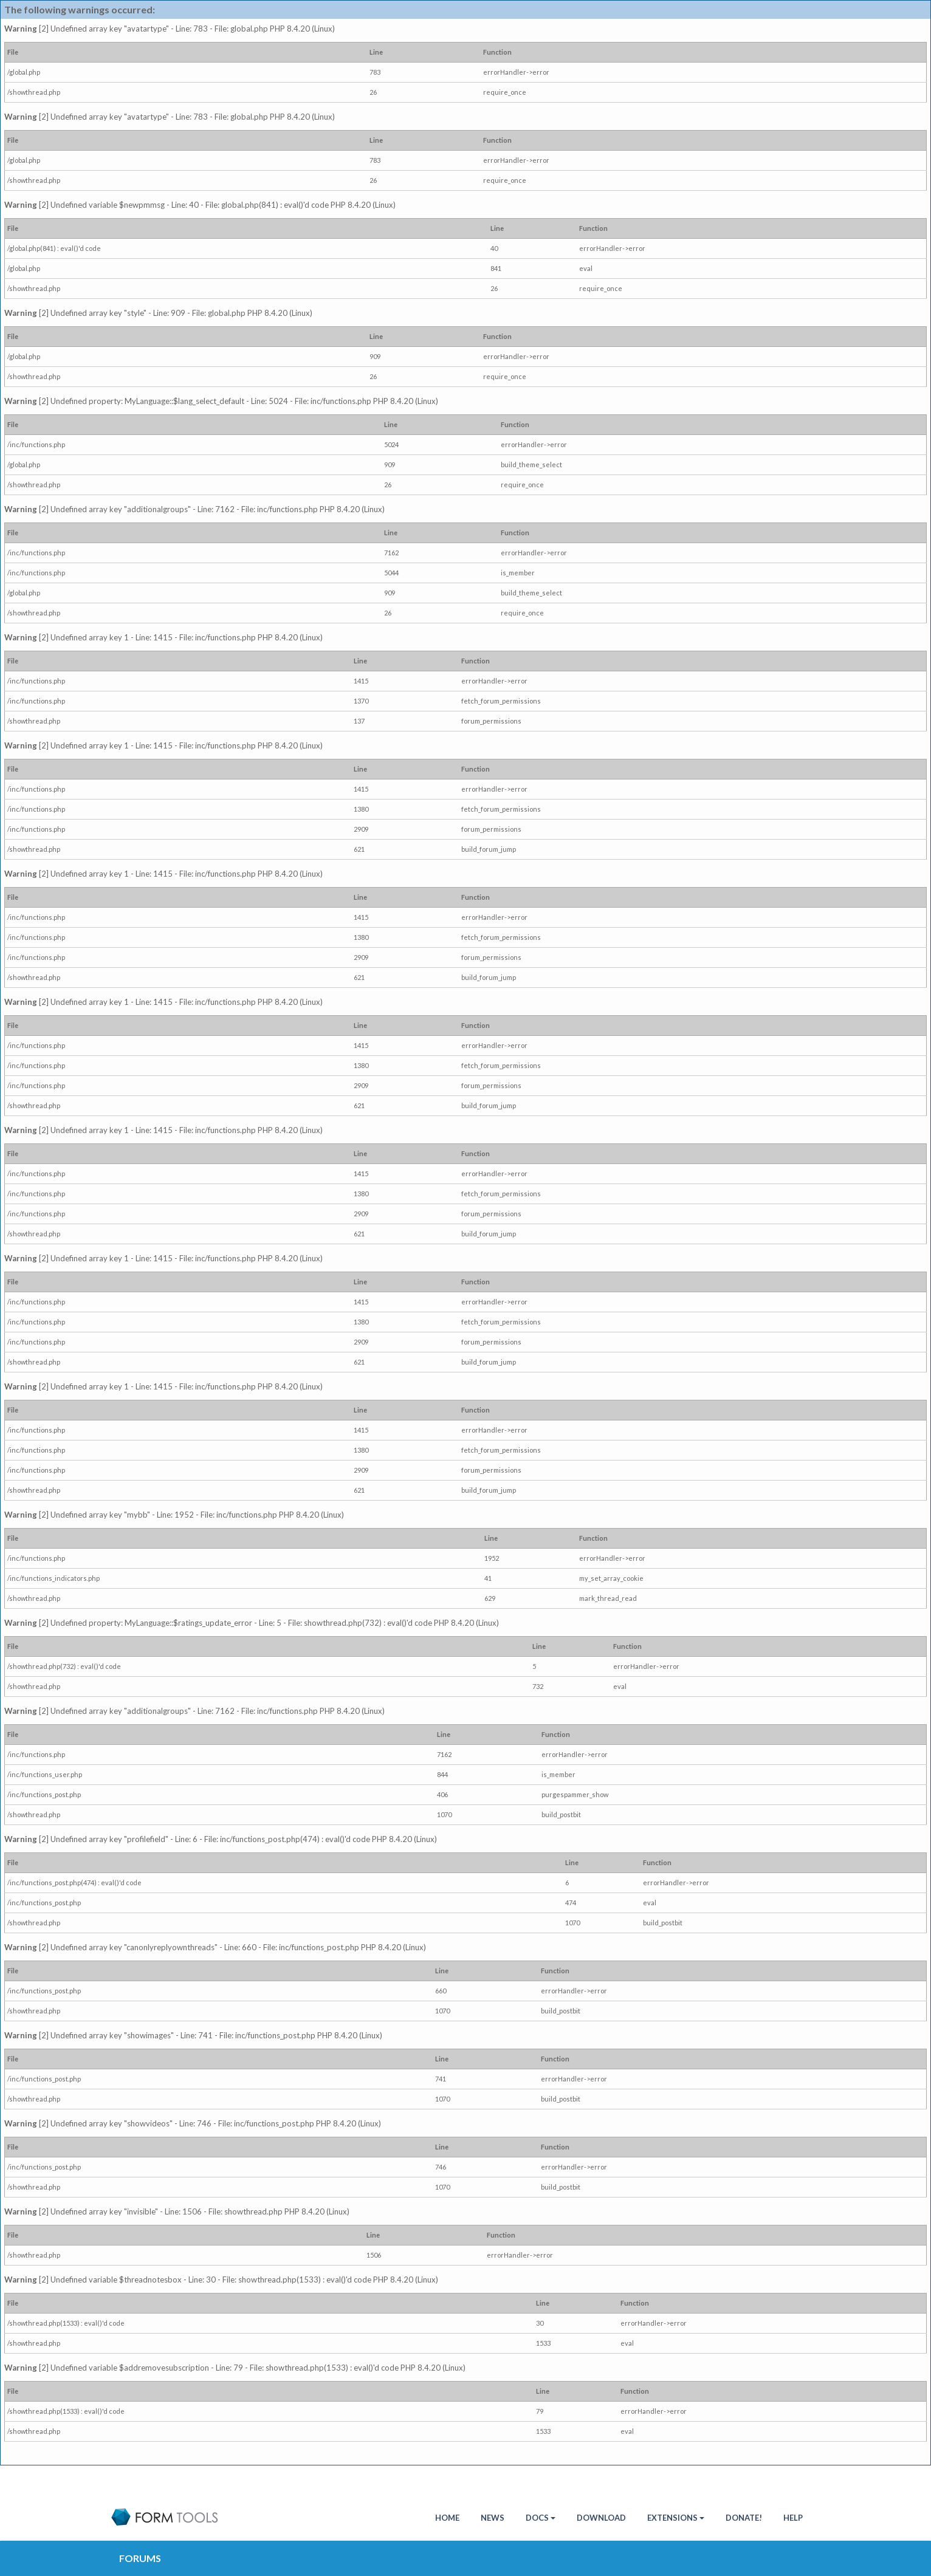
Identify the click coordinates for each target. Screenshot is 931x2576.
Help (793, 2518)
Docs (540, 2518)
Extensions (675, 2518)
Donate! (744, 2518)
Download (601, 2518)
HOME (447, 2518)
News (492, 2518)
